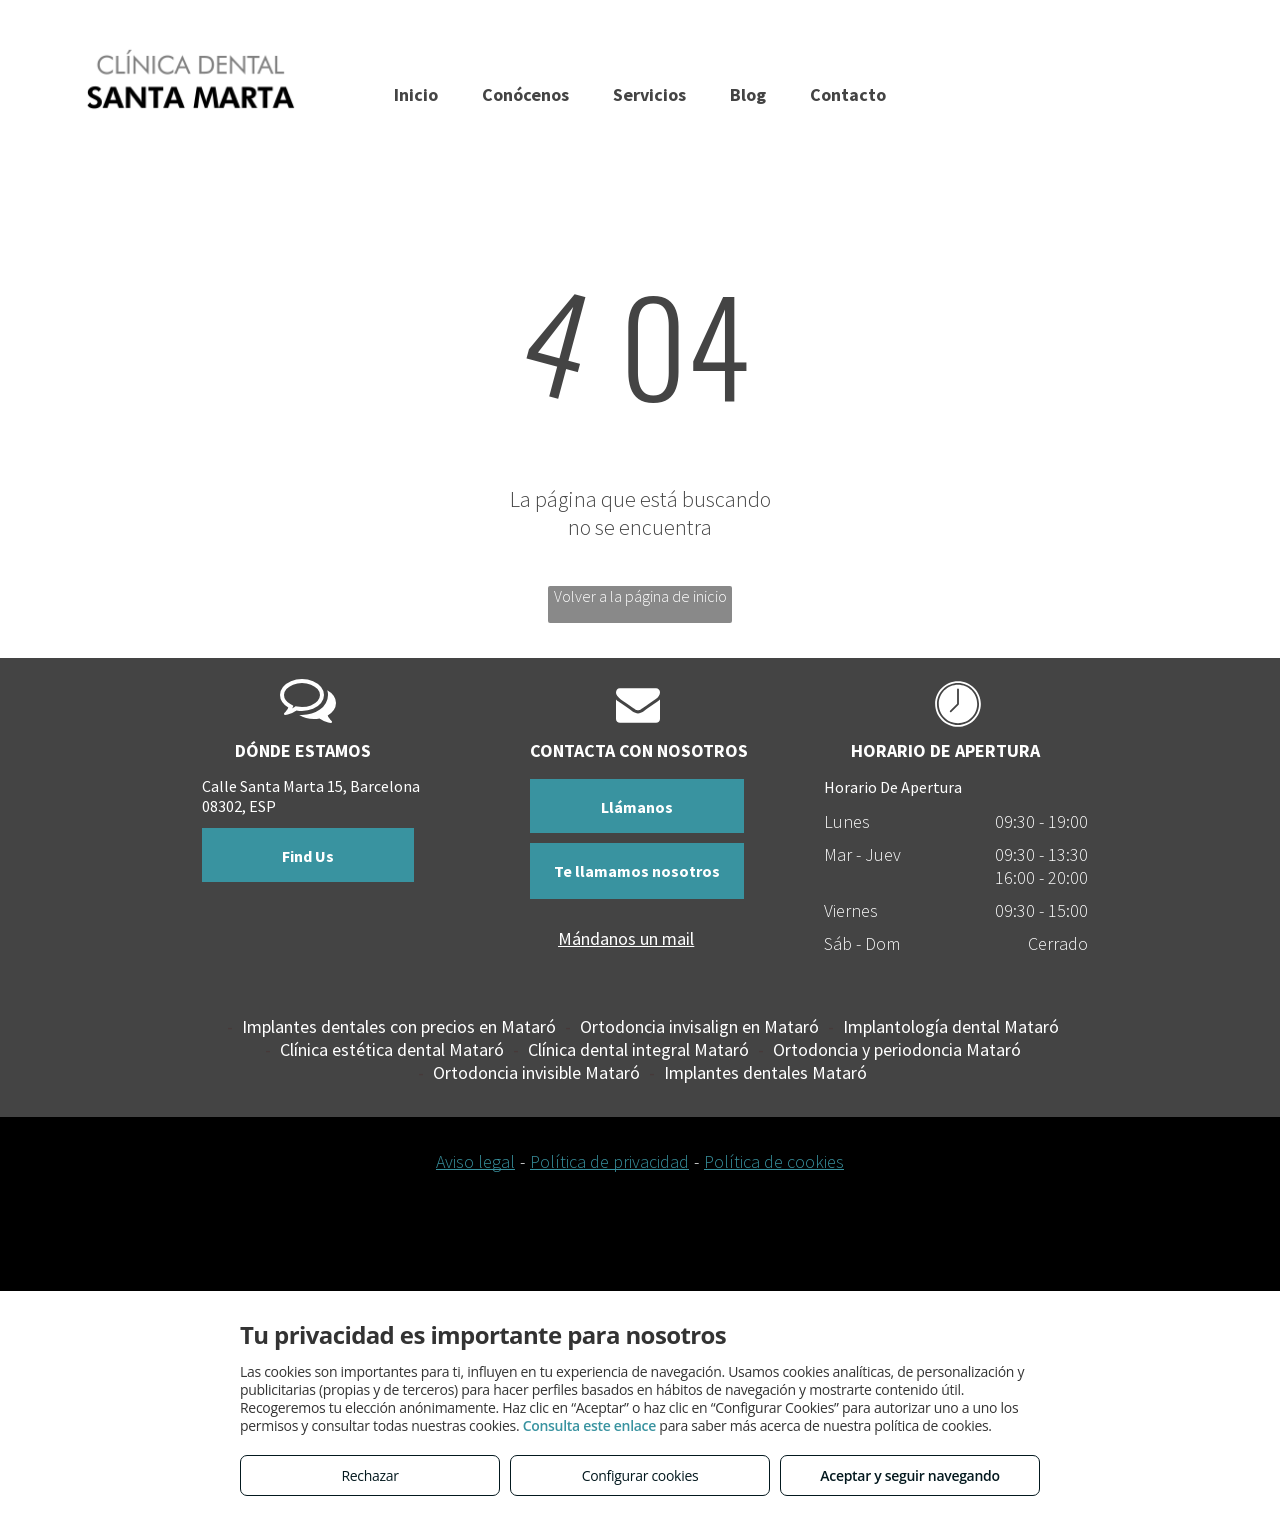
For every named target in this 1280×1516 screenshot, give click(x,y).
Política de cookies (774, 1161)
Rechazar (369, 1475)
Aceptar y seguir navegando (909, 1475)
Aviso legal (475, 1161)
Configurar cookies (640, 1475)
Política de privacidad (609, 1161)
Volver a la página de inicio (640, 596)
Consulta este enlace (589, 1425)
